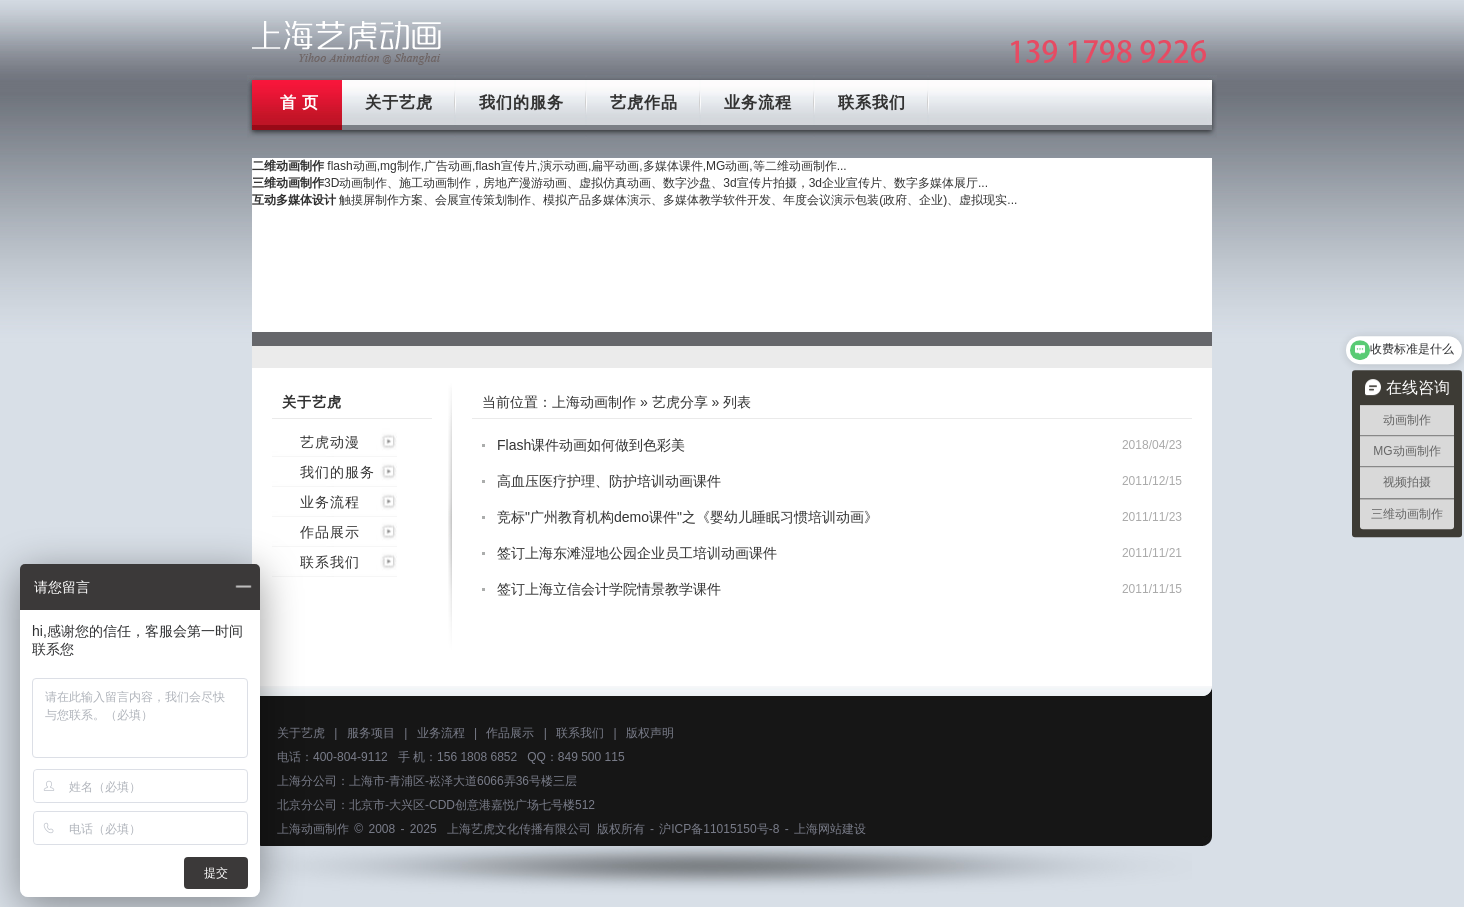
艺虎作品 (644, 102)
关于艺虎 (399, 102)
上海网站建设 (830, 829)
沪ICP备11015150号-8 (719, 829)
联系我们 (872, 102)
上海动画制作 (594, 402)
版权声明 (650, 733)
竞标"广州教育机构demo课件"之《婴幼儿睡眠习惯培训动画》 (687, 517)
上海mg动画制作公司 (347, 42)
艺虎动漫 (330, 442)
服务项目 (371, 733)
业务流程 (758, 102)
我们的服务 (521, 102)
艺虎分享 (680, 402)
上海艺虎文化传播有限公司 (519, 829)
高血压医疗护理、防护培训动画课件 (609, 481)
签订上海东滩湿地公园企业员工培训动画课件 (637, 553)
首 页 (299, 102)
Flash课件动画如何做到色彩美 (591, 445)
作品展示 (330, 532)
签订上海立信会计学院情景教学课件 (609, 589)
